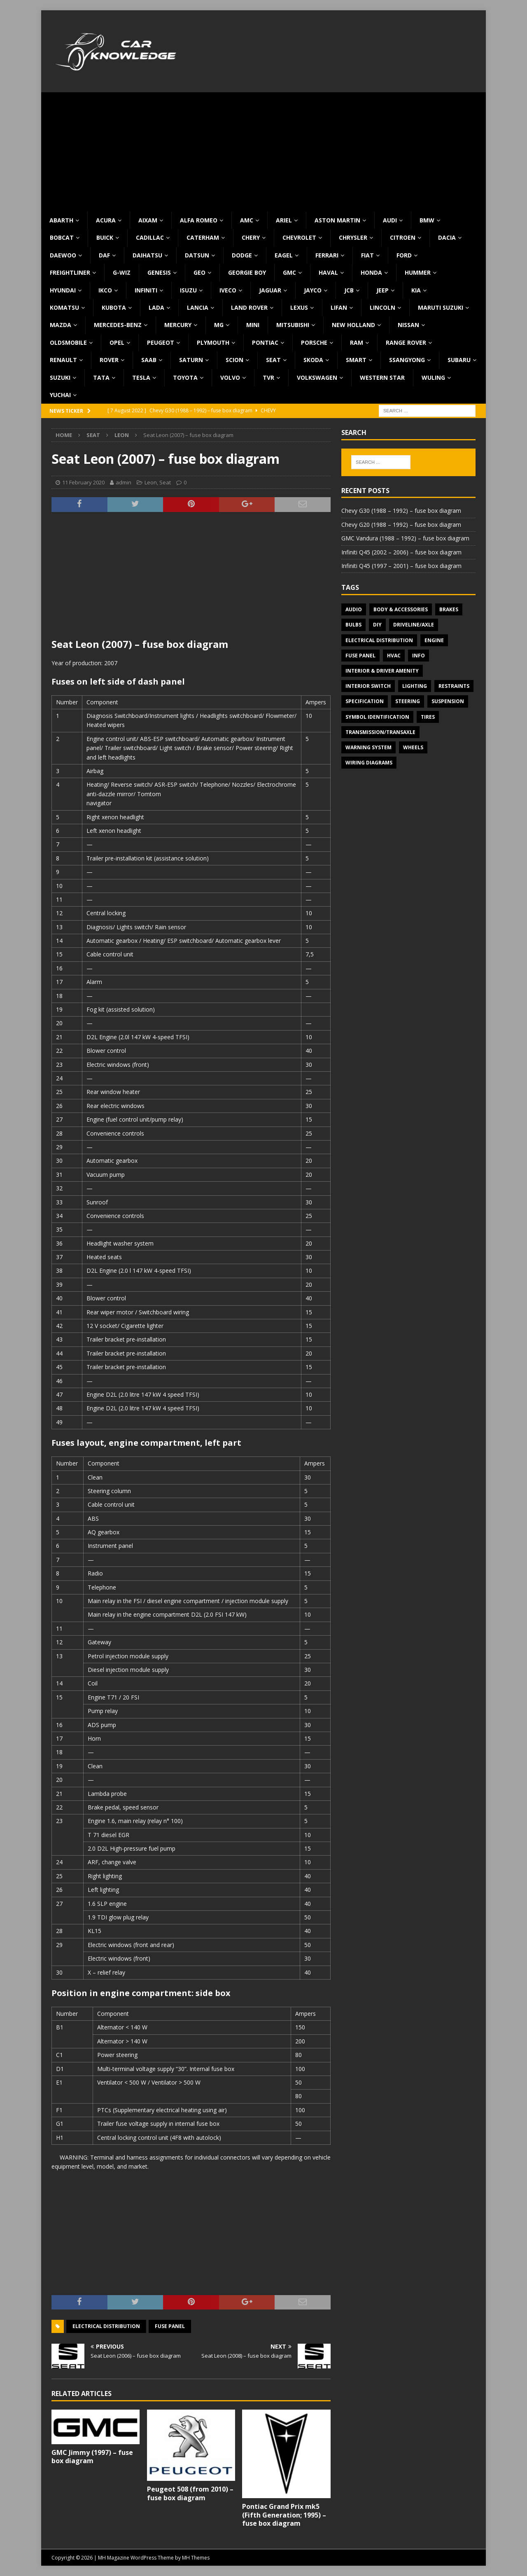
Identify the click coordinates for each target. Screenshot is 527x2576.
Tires (428, 716)
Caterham (203, 237)
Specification (364, 701)
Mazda (60, 325)
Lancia (197, 307)
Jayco (313, 290)
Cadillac (150, 237)
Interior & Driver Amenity (382, 670)
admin (123, 482)
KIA (416, 290)
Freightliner (70, 272)
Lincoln (382, 307)
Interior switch (368, 686)
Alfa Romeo (198, 220)
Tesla (141, 377)
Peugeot (160, 342)
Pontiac (265, 342)
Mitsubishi (292, 325)
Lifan (339, 307)
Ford (404, 255)
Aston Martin (337, 220)
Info (418, 655)
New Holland (353, 325)
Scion (234, 360)
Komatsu (64, 307)
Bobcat (62, 237)
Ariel (284, 220)
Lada (156, 307)
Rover (109, 360)
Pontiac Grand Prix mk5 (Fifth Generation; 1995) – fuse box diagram (284, 2515)
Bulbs (353, 624)
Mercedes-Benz (118, 325)
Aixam (147, 220)
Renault (63, 360)
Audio (353, 609)
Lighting (414, 686)
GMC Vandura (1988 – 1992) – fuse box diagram (405, 538)
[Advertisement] (263, 150)
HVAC (394, 655)
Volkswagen (317, 377)
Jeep (382, 290)
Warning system (368, 747)
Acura (106, 220)
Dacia (447, 237)
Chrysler (353, 237)
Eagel (284, 255)
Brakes (448, 609)
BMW (427, 220)
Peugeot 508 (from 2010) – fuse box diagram (190, 2493)
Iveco (227, 290)
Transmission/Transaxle (380, 732)
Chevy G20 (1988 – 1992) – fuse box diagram (401, 524)
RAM (356, 342)
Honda (371, 272)
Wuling (433, 377)
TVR (268, 377)
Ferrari (326, 255)
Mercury (177, 325)
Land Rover (249, 307)
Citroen (402, 237)
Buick (104, 237)
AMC (246, 220)
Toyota (185, 377)
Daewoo (63, 255)
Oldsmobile (68, 342)
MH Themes (196, 2557)
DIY (377, 624)
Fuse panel (170, 2326)
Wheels (413, 747)
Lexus (299, 307)
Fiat (367, 255)
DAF (104, 255)
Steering (407, 701)
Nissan (408, 325)
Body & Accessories (400, 609)
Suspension (447, 701)
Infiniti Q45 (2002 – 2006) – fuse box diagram (401, 552)
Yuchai (60, 395)
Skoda (313, 360)
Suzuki (60, 377)
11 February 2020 (83, 482)
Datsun (197, 255)
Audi (390, 220)
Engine (434, 640)
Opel (117, 342)
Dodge (242, 255)
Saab (148, 360)
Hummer (418, 272)
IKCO (105, 290)
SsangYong (407, 360)
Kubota (114, 307)
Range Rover (406, 342)
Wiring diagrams (368, 762)
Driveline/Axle (413, 624)
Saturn (191, 360)
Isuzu (188, 290)
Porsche (314, 342)
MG (219, 325)
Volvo (230, 377)
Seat (273, 360)
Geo (199, 272)
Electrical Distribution (106, 2326)
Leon (151, 482)
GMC (289, 272)
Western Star (382, 377)
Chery (251, 237)
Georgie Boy (247, 272)
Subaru (459, 360)
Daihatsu (147, 255)
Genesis (159, 272)
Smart (356, 360)
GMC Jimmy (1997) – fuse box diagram (92, 2457)
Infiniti (146, 290)
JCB (349, 290)
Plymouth (213, 342)
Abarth (61, 220)
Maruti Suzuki (440, 307)
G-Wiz (122, 272)
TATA (101, 377)
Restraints (453, 686)
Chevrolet (299, 237)
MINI (252, 325)
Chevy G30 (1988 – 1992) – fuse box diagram (401, 510)
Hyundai (63, 290)
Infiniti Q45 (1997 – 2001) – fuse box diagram (401, 566)
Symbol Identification (377, 716)
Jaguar (270, 290)
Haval (328, 272)
